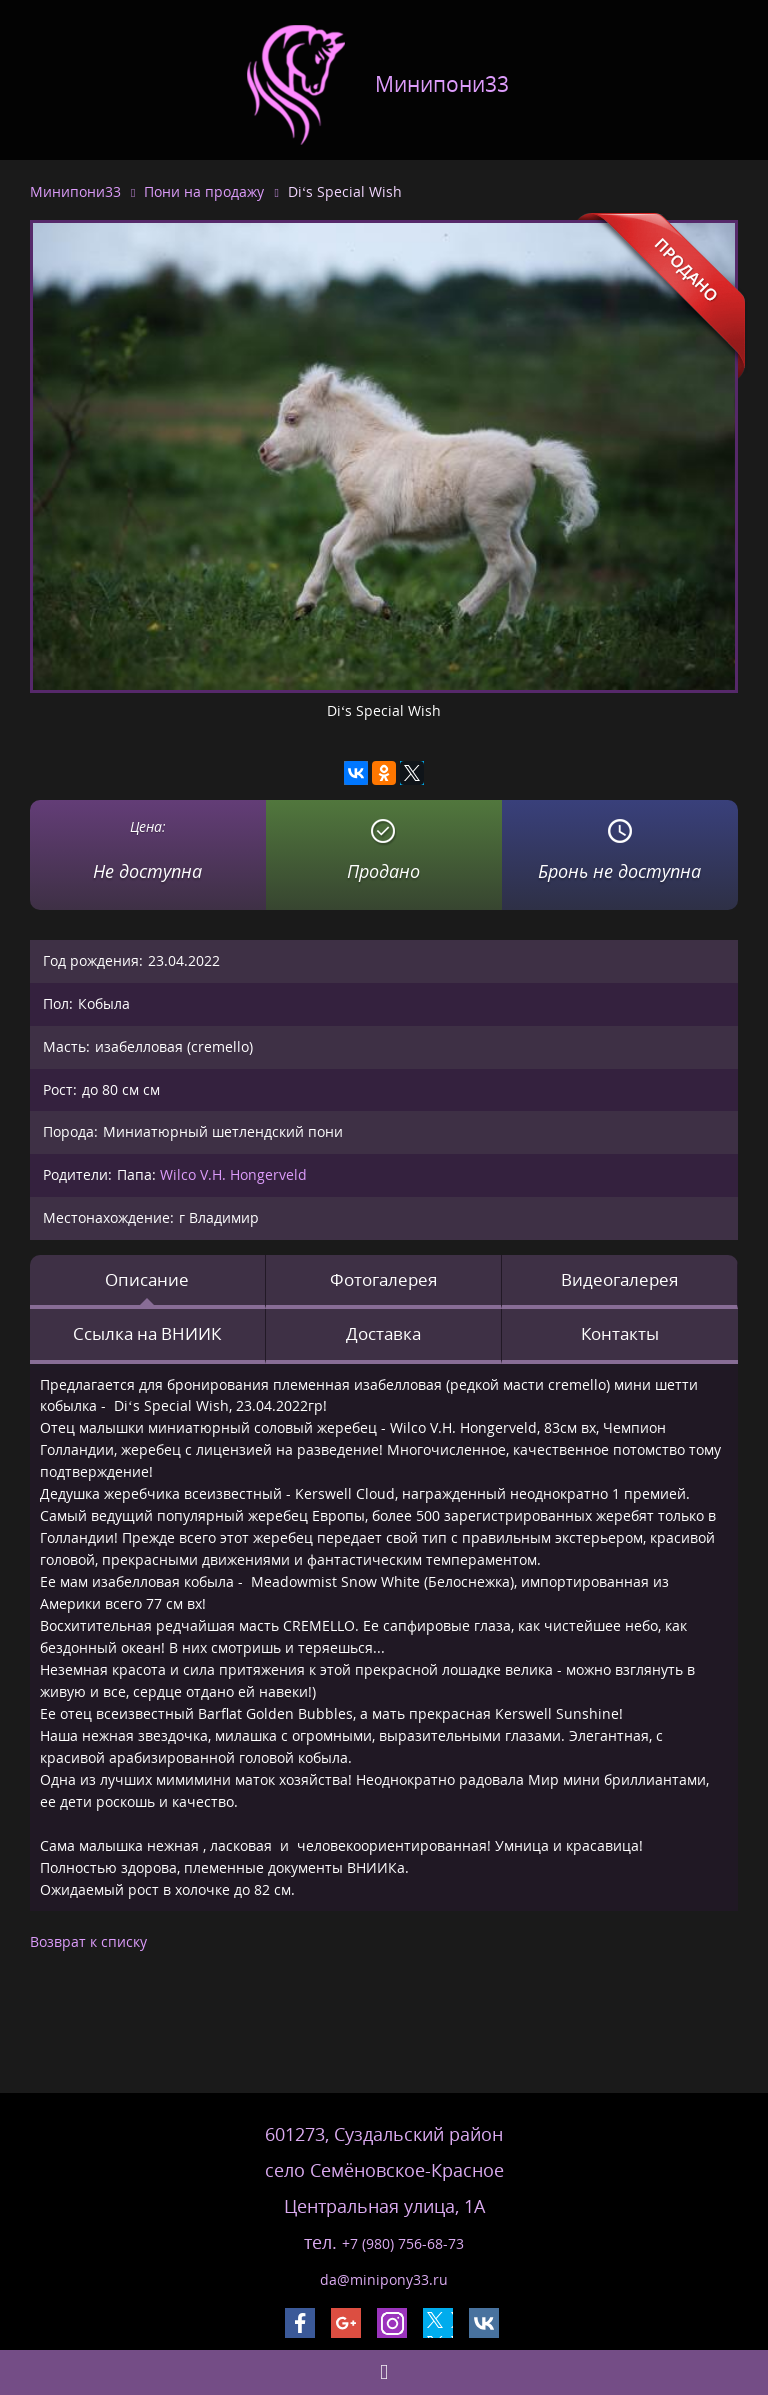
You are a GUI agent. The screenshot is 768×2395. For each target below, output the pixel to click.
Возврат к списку (88, 1941)
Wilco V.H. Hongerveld (233, 1174)
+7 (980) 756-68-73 (403, 2243)
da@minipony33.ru (384, 2279)
